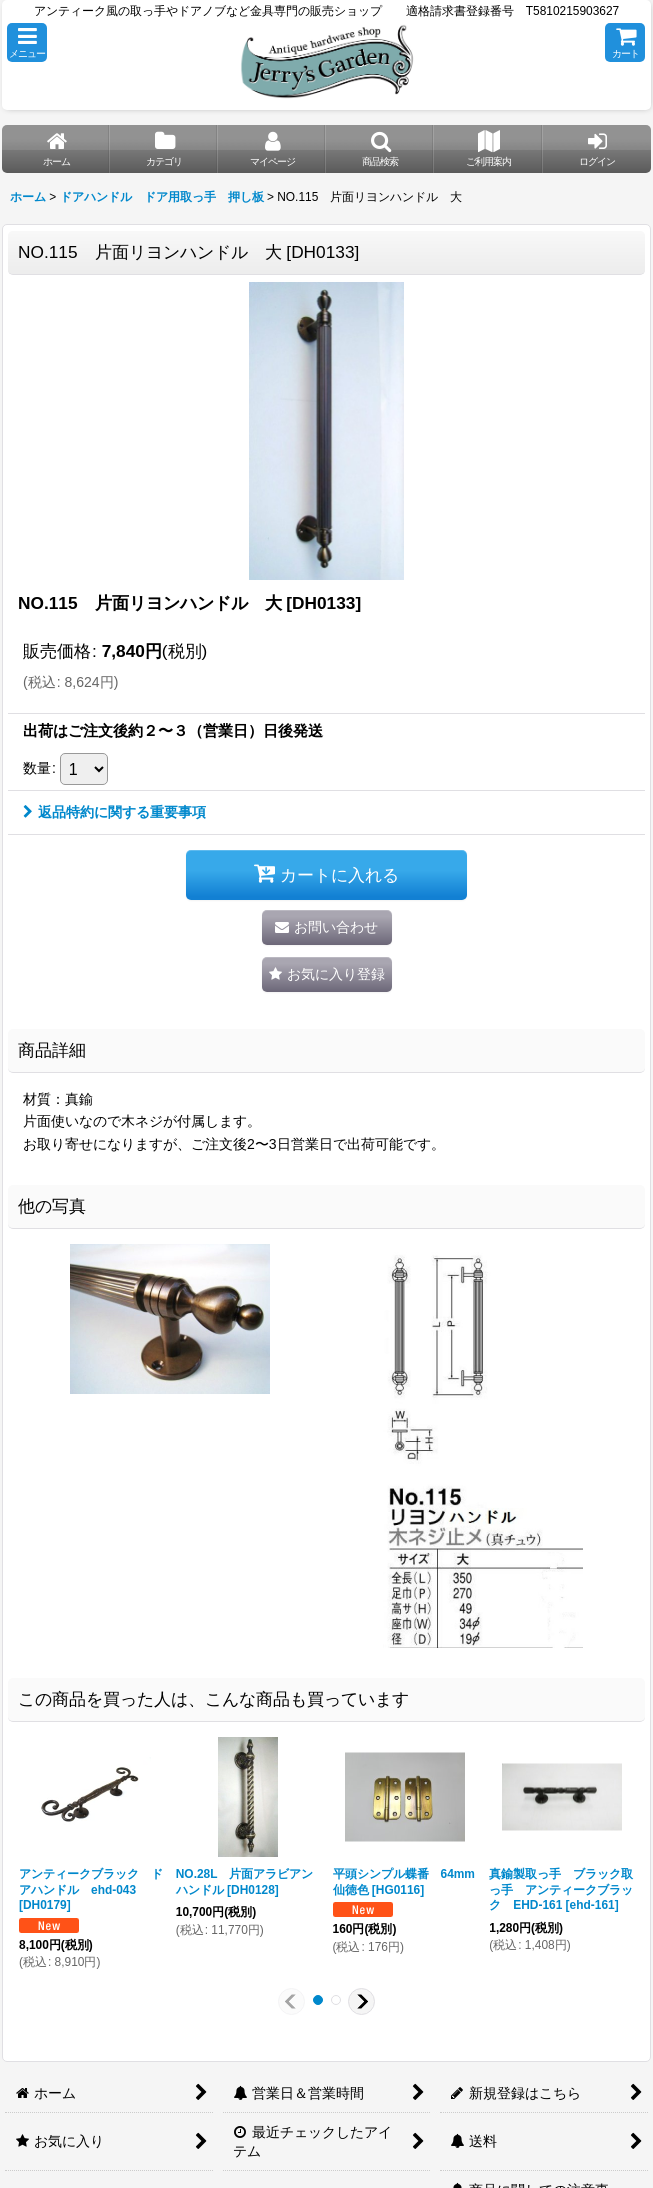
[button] (27, 42)
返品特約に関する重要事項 (114, 812)
